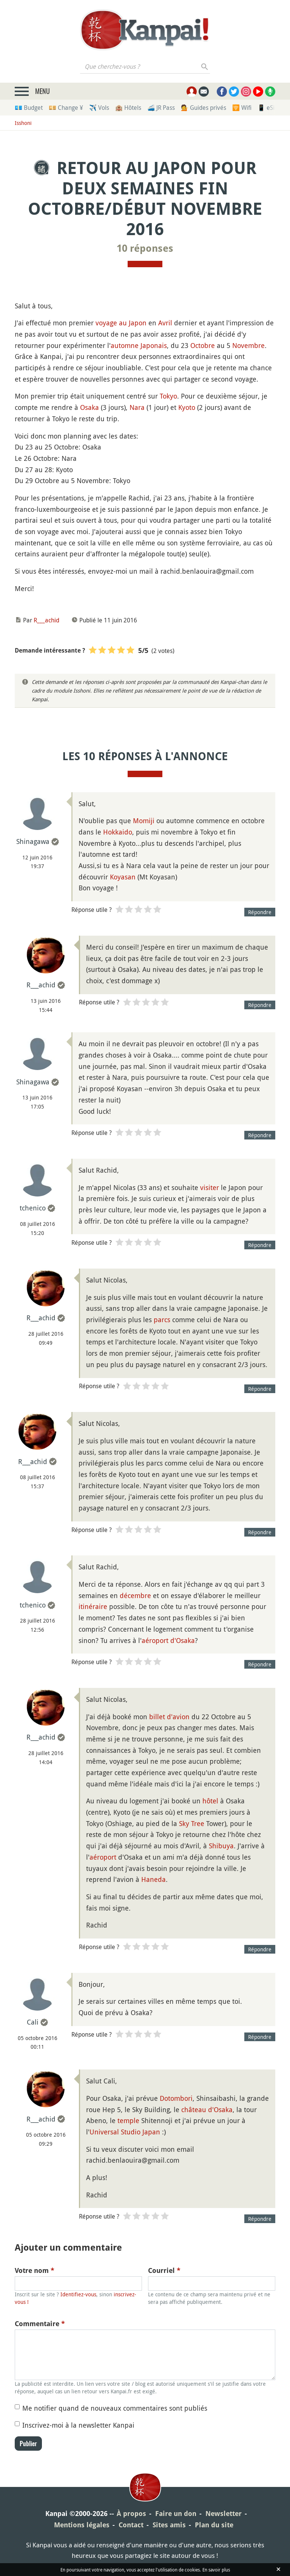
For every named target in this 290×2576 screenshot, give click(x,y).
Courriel (164, 2270)
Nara (137, 407)
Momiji (143, 820)
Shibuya (221, 1845)
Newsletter (223, 2513)
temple (128, 2120)
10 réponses (145, 248)
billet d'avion (169, 1716)
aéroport (102, 1857)
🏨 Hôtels (128, 107)
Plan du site (214, 2525)
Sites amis (169, 2525)
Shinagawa (32, 841)
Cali (33, 2021)
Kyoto (186, 407)
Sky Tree (191, 1823)
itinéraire (93, 1606)
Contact (131, 2525)
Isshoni (23, 122)
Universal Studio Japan (124, 2131)
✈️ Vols (99, 107)
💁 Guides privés (203, 107)
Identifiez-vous (78, 2294)
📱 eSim (269, 107)
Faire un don (175, 2513)
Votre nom (34, 2270)
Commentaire (40, 2324)
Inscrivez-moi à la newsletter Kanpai (78, 2425)
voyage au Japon (121, 322)
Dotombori (176, 2098)
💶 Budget (29, 107)
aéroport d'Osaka (168, 1640)
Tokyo (168, 395)
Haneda (153, 1879)
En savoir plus (216, 2570)
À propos (131, 2513)
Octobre (202, 345)
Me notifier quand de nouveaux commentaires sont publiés (114, 2408)
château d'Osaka (207, 2109)
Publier (28, 2443)
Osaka (89, 407)
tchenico (33, 1207)
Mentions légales (82, 2525)
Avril (165, 322)
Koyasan (123, 876)
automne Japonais (139, 345)
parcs (162, 1319)
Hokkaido (117, 831)
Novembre (248, 345)
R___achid (46, 620)
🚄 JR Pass (161, 107)
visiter (209, 1187)
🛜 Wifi (241, 107)
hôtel (210, 1800)
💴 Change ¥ (66, 107)
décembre (135, 1595)
